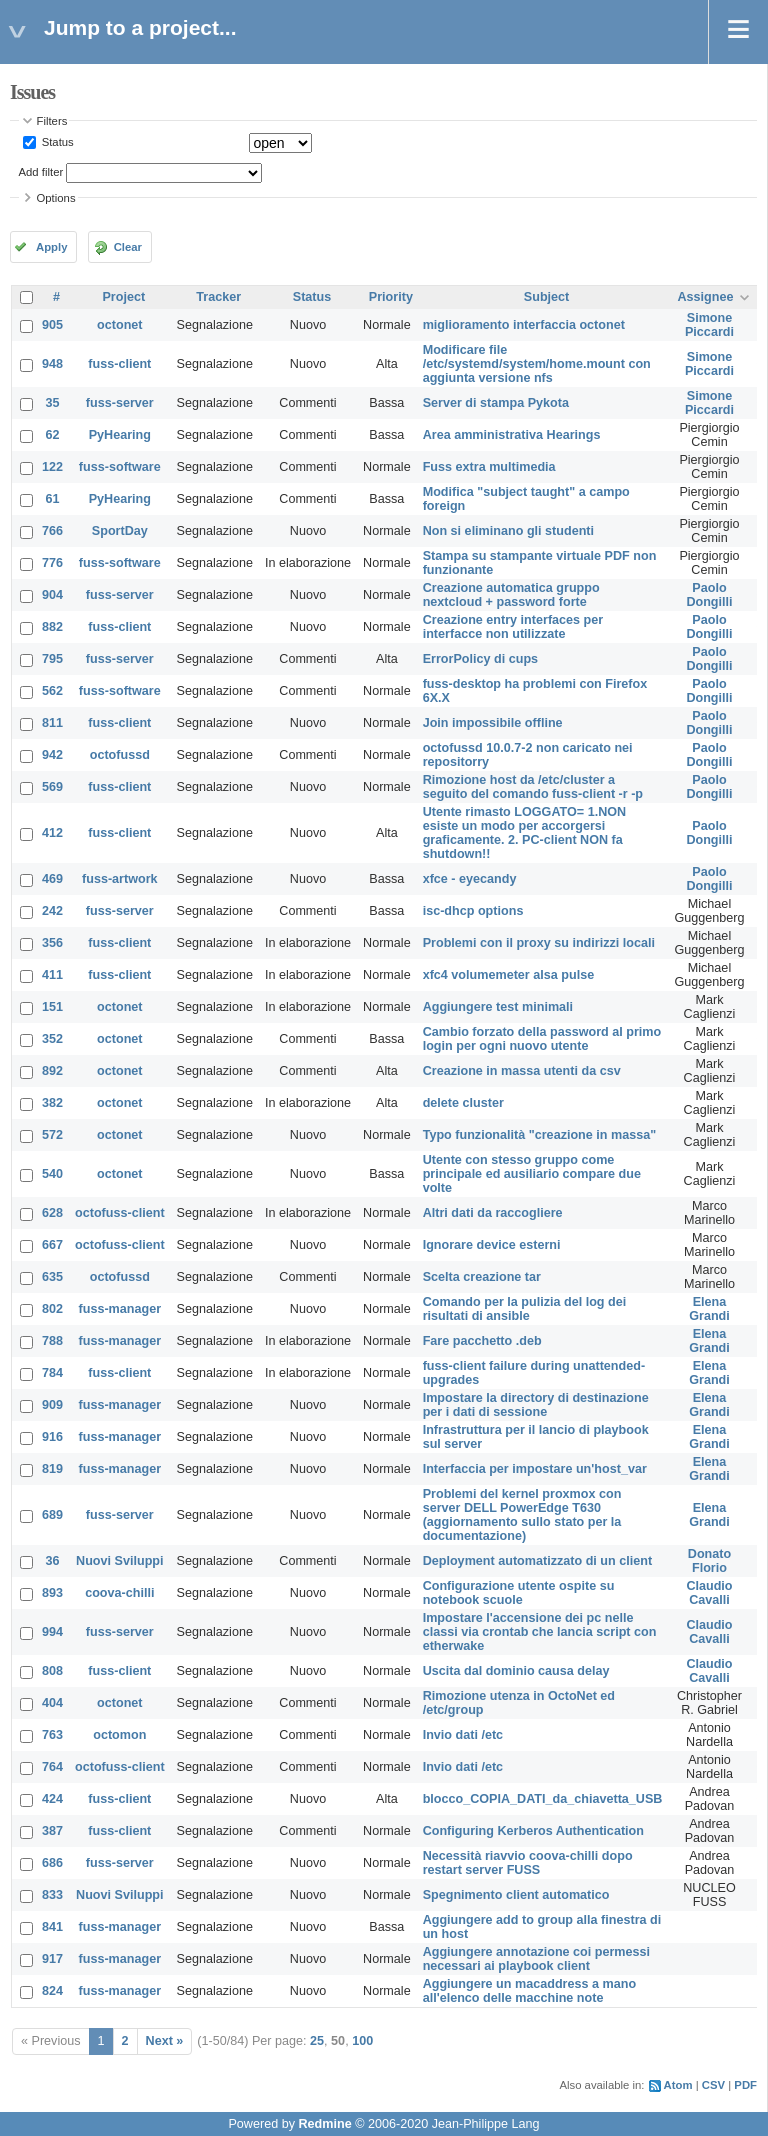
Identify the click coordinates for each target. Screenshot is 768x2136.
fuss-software (120, 467)
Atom (678, 2085)
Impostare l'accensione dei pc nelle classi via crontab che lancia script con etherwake (540, 1632)
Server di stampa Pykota (496, 403)
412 (52, 833)
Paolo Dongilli (709, 595)
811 (52, 723)
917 (52, 1959)
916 (52, 1437)
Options (56, 198)
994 (52, 1632)
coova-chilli (119, 1593)
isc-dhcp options (473, 911)
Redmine (324, 2124)
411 (52, 975)
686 (52, 1863)
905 (52, 325)
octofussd (120, 755)
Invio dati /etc (463, 1735)
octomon (119, 1735)
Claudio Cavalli (709, 1593)
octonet (119, 325)
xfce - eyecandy (470, 879)
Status (56, 142)
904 (52, 595)
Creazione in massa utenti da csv (522, 1071)
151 (52, 1007)
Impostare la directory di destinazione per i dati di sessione (536, 1405)
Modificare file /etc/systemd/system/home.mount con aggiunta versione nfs (537, 364)
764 (52, 1767)
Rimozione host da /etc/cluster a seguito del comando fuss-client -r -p (533, 787)
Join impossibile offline (493, 723)
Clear (128, 247)
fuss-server (120, 403)
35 (53, 403)
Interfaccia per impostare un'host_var (535, 1469)
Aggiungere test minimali (498, 1007)
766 (52, 531)
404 (52, 1703)
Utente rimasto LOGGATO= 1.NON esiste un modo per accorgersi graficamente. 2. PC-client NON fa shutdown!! (525, 833)
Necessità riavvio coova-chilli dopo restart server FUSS (528, 1863)
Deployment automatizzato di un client (538, 1561)
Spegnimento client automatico (516, 1895)
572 (52, 1135)
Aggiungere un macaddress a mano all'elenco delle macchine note (529, 1991)
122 (52, 467)
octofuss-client (120, 1213)
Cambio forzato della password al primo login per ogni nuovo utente (542, 1039)
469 (52, 879)
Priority (391, 297)
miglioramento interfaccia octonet (524, 325)
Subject (547, 297)
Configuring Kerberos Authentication (533, 1831)
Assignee (705, 297)
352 (52, 1039)
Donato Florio (709, 1561)
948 (52, 364)
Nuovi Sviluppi (119, 1561)
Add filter (41, 172)
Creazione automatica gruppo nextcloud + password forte (511, 595)
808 (52, 1671)
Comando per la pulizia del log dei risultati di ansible (525, 1309)
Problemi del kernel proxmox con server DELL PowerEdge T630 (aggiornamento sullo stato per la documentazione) (522, 1515)
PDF (745, 2085)
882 (52, 627)
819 (52, 1469)
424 (52, 1799)
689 (52, 1515)
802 (52, 1309)
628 (52, 1213)
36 (53, 1561)
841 (52, 1927)
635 (52, 1277)
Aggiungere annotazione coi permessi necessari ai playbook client (536, 1959)
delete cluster (463, 1103)
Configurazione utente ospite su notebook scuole (519, 1593)
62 (53, 435)
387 (52, 1831)
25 (317, 2041)
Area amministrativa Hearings (512, 435)
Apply (51, 247)
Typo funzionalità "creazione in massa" (540, 1135)
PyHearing (120, 435)
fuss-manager (120, 1309)
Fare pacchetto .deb (482, 1341)
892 (52, 1071)
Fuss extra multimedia (489, 467)
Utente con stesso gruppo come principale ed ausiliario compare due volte (532, 1174)
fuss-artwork (120, 879)
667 (52, 1245)
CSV (713, 2085)
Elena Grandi (709, 1309)
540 (52, 1174)
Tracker (218, 297)
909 (52, 1405)
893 (52, 1593)
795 (52, 659)
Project (123, 297)
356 (52, 943)
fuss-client (119, 364)
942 (52, 755)
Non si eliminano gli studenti (508, 531)
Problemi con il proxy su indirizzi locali (539, 943)
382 (52, 1103)
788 (52, 1341)
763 (52, 1735)
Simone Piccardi (709, 325)
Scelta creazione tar (482, 1277)
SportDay (120, 531)
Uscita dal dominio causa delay (516, 1671)
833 (52, 1895)
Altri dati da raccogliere (493, 1213)
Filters (52, 121)
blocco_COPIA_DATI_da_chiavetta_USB (543, 1799)
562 (52, 691)
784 (52, 1373)
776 (52, 563)
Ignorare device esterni (492, 1245)
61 (53, 499)
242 (52, 911)
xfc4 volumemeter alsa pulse (509, 975)
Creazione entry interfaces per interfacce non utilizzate (513, 627)
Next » (165, 2041)
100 (362, 2041)
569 (52, 787)
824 (52, 1991)
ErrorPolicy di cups (480, 659)
